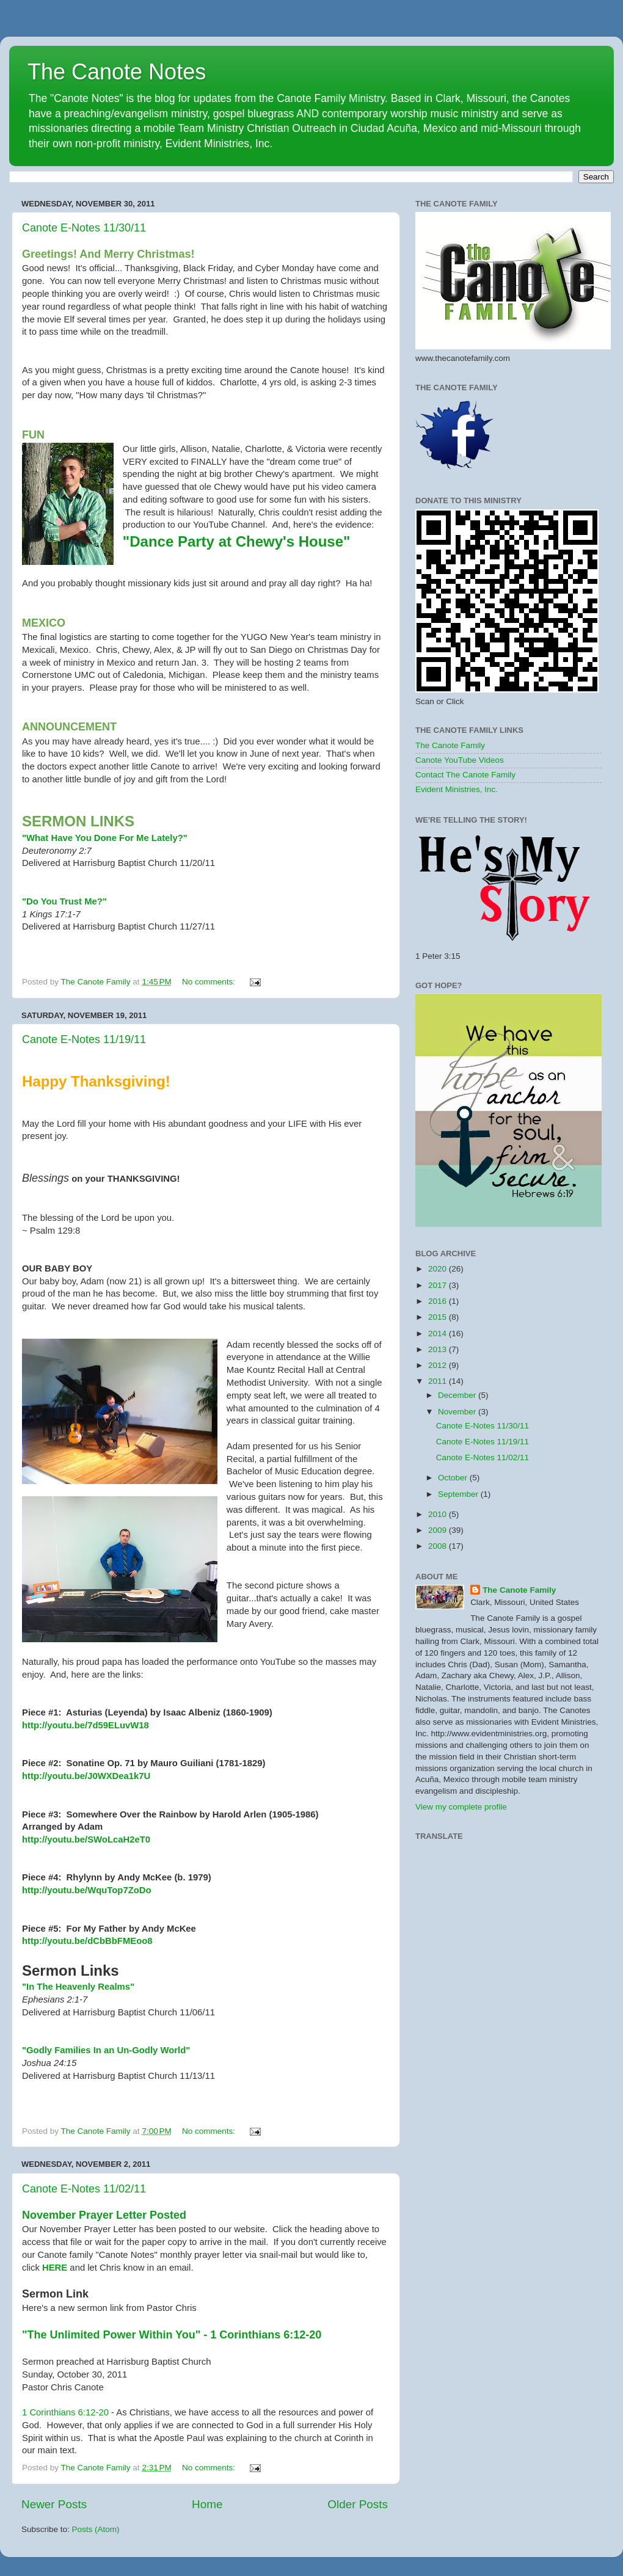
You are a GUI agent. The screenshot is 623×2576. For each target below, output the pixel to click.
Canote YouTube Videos (459, 760)
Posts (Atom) (96, 2529)
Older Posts (357, 2504)
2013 (438, 1349)
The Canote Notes (116, 71)
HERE (54, 2267)
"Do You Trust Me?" (64, 901)
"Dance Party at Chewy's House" (237, 541)
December (458, 1395)
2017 (438, 1285)
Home (207, 2504)
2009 (438, 1530)
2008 (438, 1546)
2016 (438, 1301)
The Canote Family (450, 745)
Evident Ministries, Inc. (456, 789)
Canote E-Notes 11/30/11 (84, 228)
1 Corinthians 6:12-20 (65, 2412)
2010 (438, 1514)
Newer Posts (54, 2504)
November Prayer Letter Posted (104, 2215)
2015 (438, 1317)
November (458, 1411)
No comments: (210, 981)
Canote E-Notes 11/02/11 (84, 2189)
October (454, 1477)
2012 (438, 1365)
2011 (438, 1381)
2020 (438, 1268)
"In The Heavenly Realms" (79, 1987)
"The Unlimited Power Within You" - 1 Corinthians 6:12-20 (171, 2335)
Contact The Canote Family (465, 774)
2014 (438, 1333)
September (459, 1494)
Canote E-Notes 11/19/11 (84, 1039)
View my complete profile (461, 1806)
